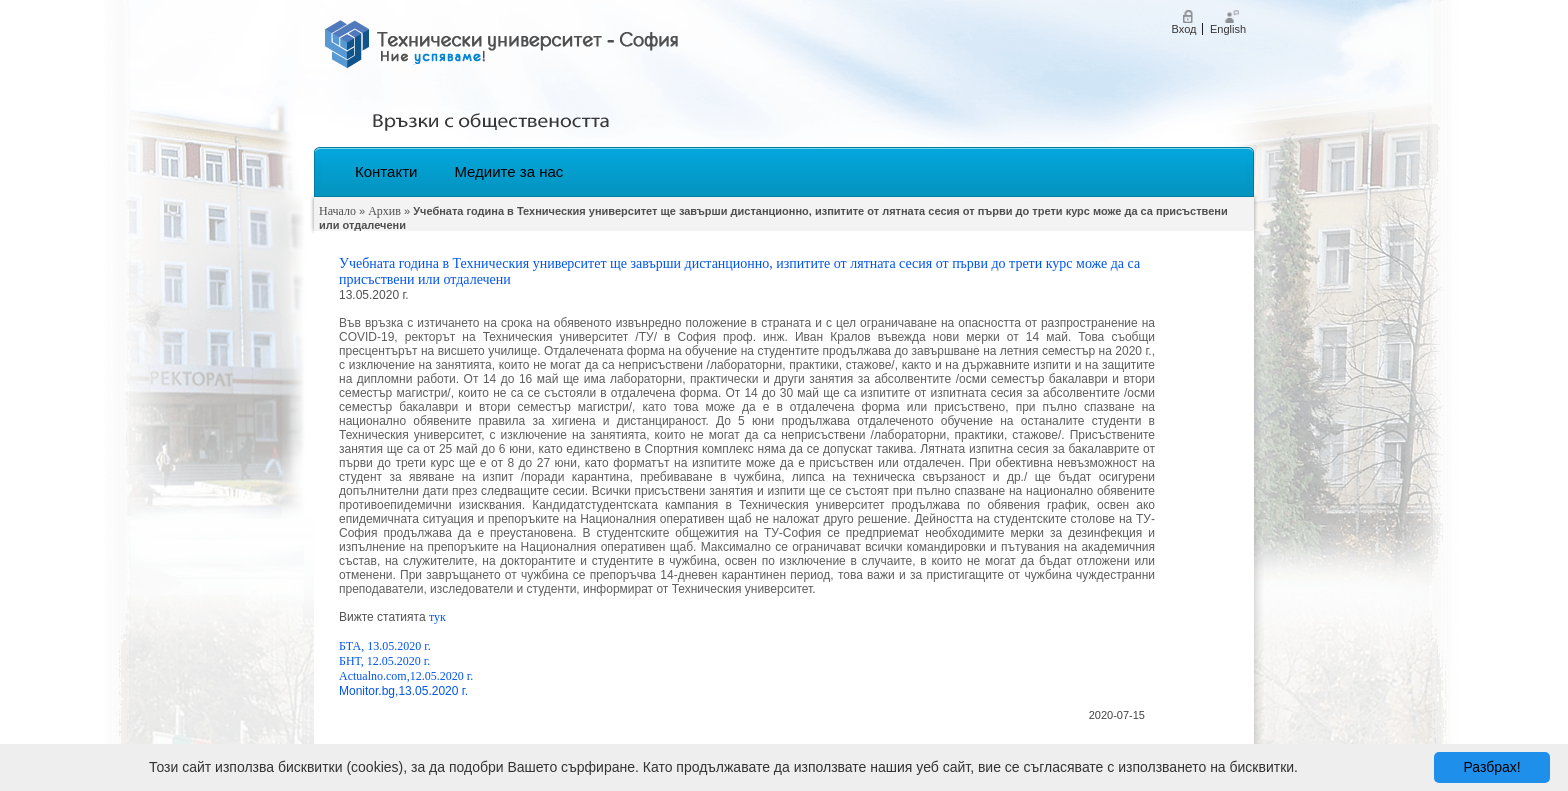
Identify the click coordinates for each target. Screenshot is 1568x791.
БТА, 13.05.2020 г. (385, 646)
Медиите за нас (508, 171)
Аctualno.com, (374, 676)
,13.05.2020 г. (431, 691)
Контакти (386, 171)
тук (439, 617)
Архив (384, 211)
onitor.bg (372, 691)
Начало (337, 211)
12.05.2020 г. (442, 676)
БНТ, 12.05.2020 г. (384, 661)
